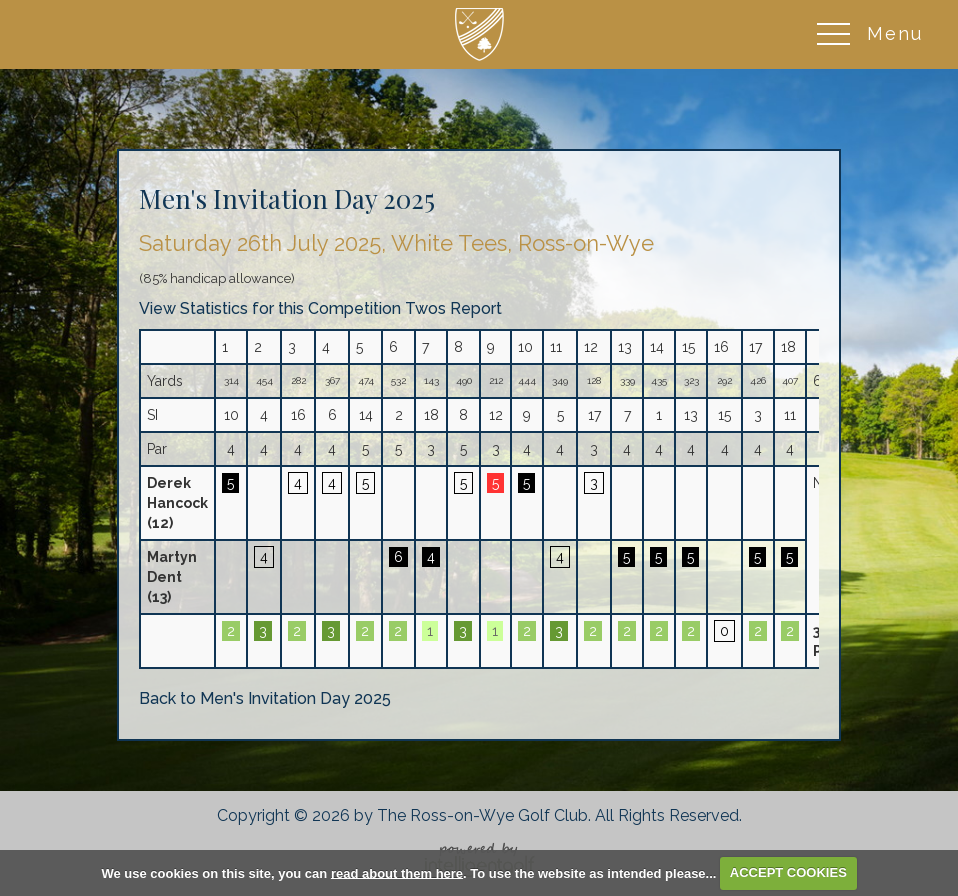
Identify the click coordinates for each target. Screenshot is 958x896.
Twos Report (453, 308)
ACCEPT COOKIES (788, 872)
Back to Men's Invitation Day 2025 (265, 698)
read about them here (397, 872)
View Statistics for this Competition (270, 308)
